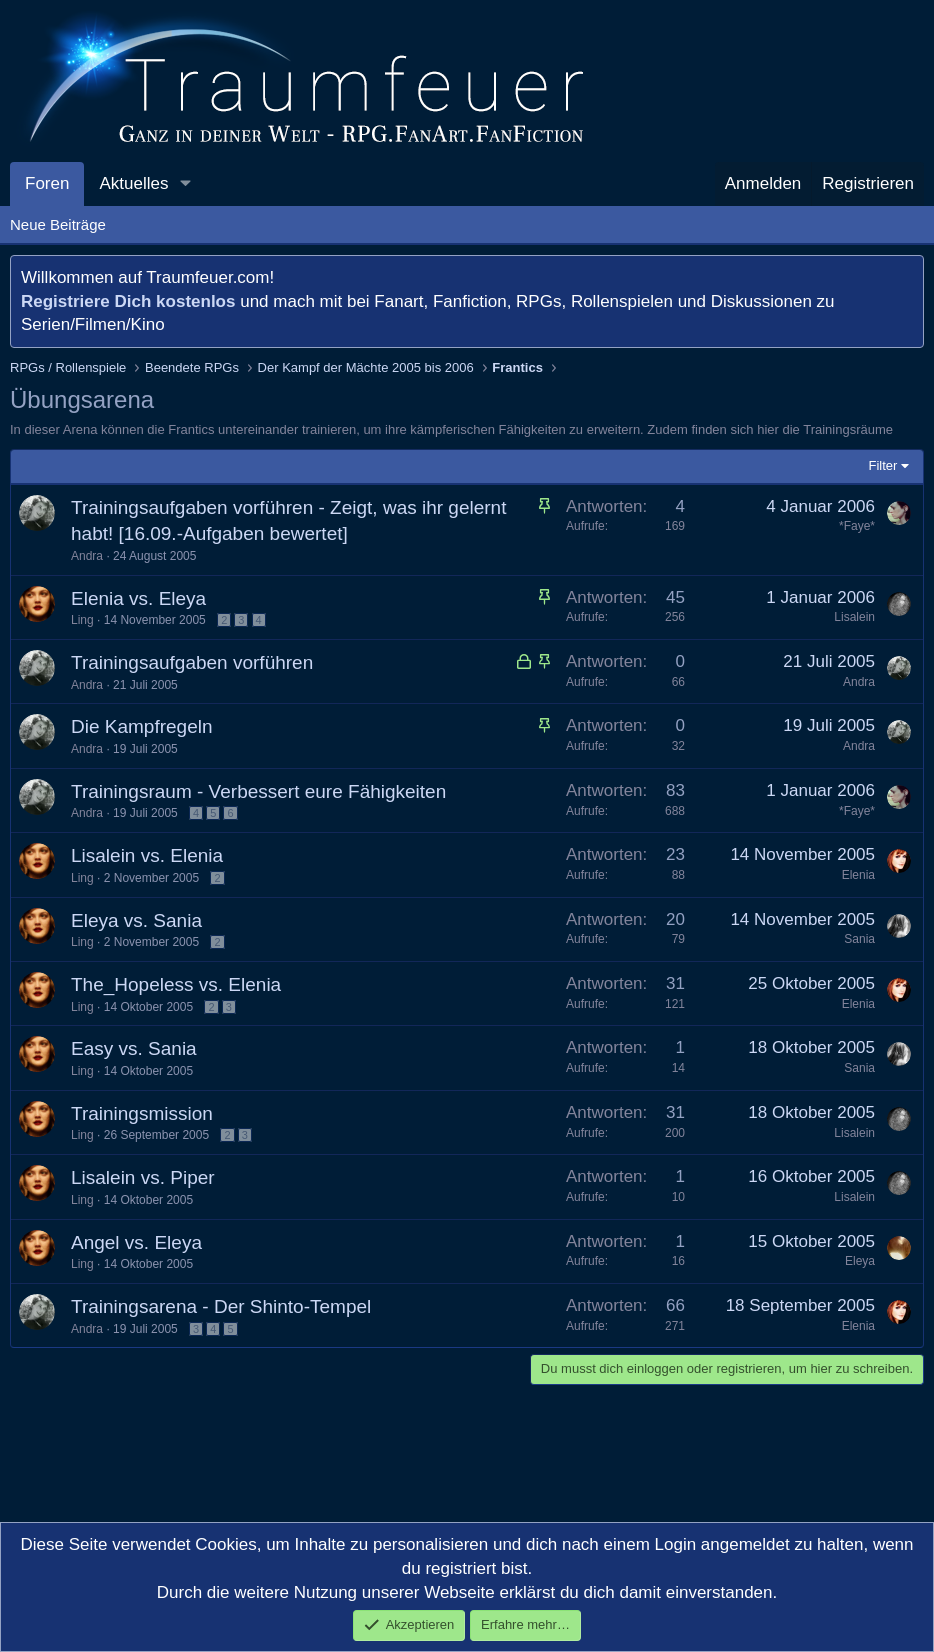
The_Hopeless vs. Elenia (176, 984)
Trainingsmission (142, 1113)
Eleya (860, 1261)
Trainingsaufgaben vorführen (192, 662)
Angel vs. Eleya (136, 1242)
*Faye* (857, 526)
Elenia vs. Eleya (138, 598)
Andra (87, 556)
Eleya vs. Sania (136, 920)
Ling (82, 620)
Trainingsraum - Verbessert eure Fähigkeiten (258, 791)
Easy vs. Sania (134, 1048)
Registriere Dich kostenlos (128, 301)
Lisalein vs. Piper (143, 1177)
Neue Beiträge (58, 224)
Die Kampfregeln (142, 726)
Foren (47, 183)
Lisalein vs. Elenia (147, 855)
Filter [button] (883, 465)
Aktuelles (133, 183)
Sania (859, 939)
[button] (185, 184)
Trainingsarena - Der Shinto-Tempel (221, 1306)
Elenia (858, 875)
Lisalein (854, 617)
